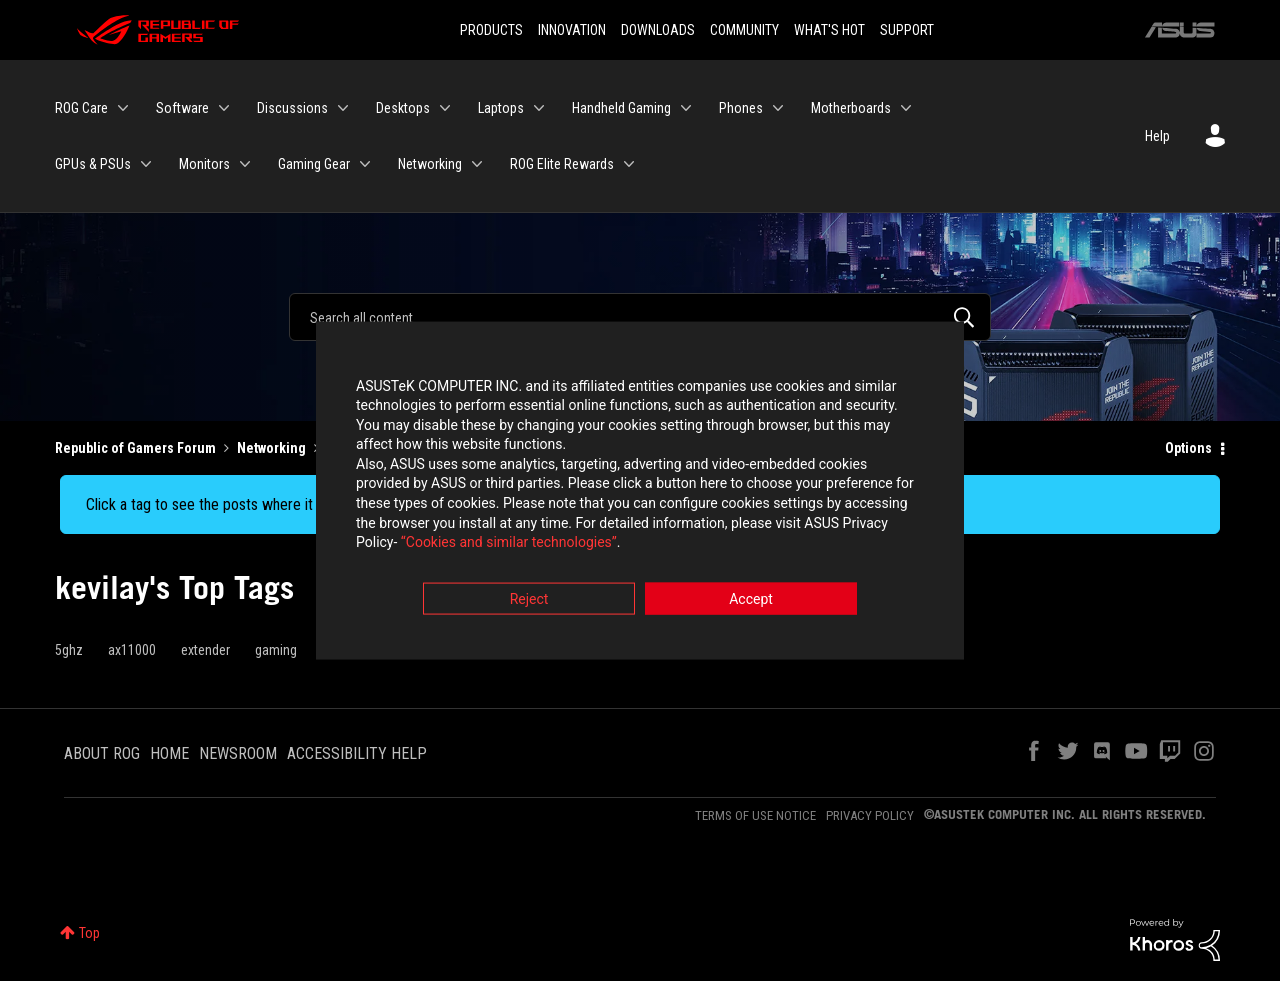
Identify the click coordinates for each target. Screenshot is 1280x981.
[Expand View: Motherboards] (906, 108)
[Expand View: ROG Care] (123, 108)
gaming (276, 650)
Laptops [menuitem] (501, 108)
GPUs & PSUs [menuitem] (93, 164)
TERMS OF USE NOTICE (755, 815)
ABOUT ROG (102, 753)
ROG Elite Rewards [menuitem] (562, 164)
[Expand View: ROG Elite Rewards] (629, 164)
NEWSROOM (238, 753)
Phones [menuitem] (741, 108)
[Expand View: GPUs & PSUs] (146, 164)
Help (1157, 136)
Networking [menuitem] (430, 164)
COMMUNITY (744, 30)
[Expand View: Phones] (778, 108)
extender (205, 650)
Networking (271, 448)
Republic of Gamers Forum (135, 448)
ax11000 (132, 650)
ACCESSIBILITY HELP (357, 753)
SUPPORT (907, 30)
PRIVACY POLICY (870, 815)
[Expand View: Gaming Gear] (365, 164)
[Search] (640, 317)
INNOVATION (572, 30)
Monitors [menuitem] (204, 164)
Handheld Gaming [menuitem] (621, 108)
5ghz (69, 650)
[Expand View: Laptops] (539, 108)
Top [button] (89, 933)
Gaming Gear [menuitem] (314, 164)
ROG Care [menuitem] (81, 108)
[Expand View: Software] (224, 108)
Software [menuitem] (182, 108)
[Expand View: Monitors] (245, 164)
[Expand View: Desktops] (445, 108)
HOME (169, 753)
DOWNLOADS (658, 30)
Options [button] (1188, 448)
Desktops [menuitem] (403, 108)
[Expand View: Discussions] (343, 108)
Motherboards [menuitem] (851, 108)
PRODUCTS (491, 30)
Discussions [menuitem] (292, 108)
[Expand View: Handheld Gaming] (686, 108)
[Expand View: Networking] (477, 164)
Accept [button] (751, 601)
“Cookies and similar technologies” (509, 545)
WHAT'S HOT (829, 30)
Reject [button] (529, 601)
